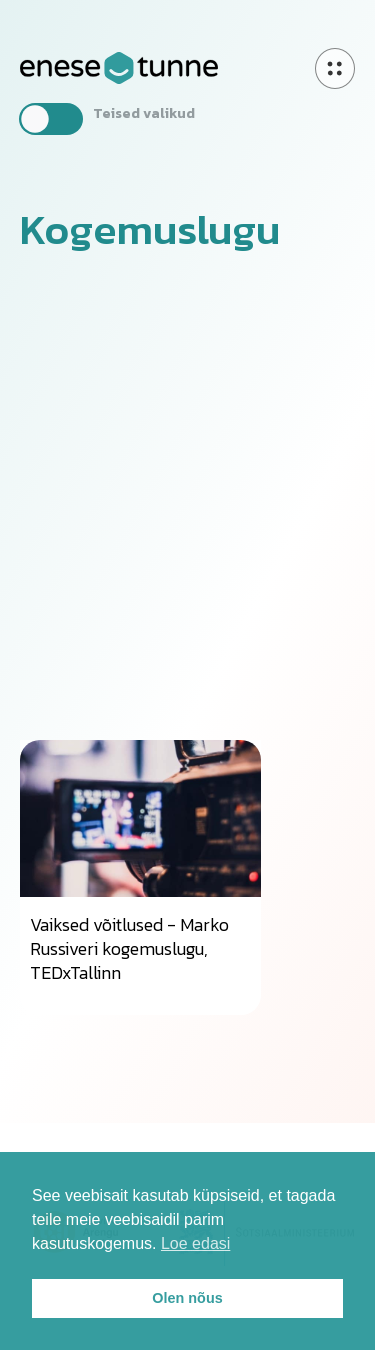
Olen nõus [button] (187, 1298)
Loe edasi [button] (195, 1243)
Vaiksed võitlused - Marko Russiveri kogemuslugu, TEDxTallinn (129, 949)
